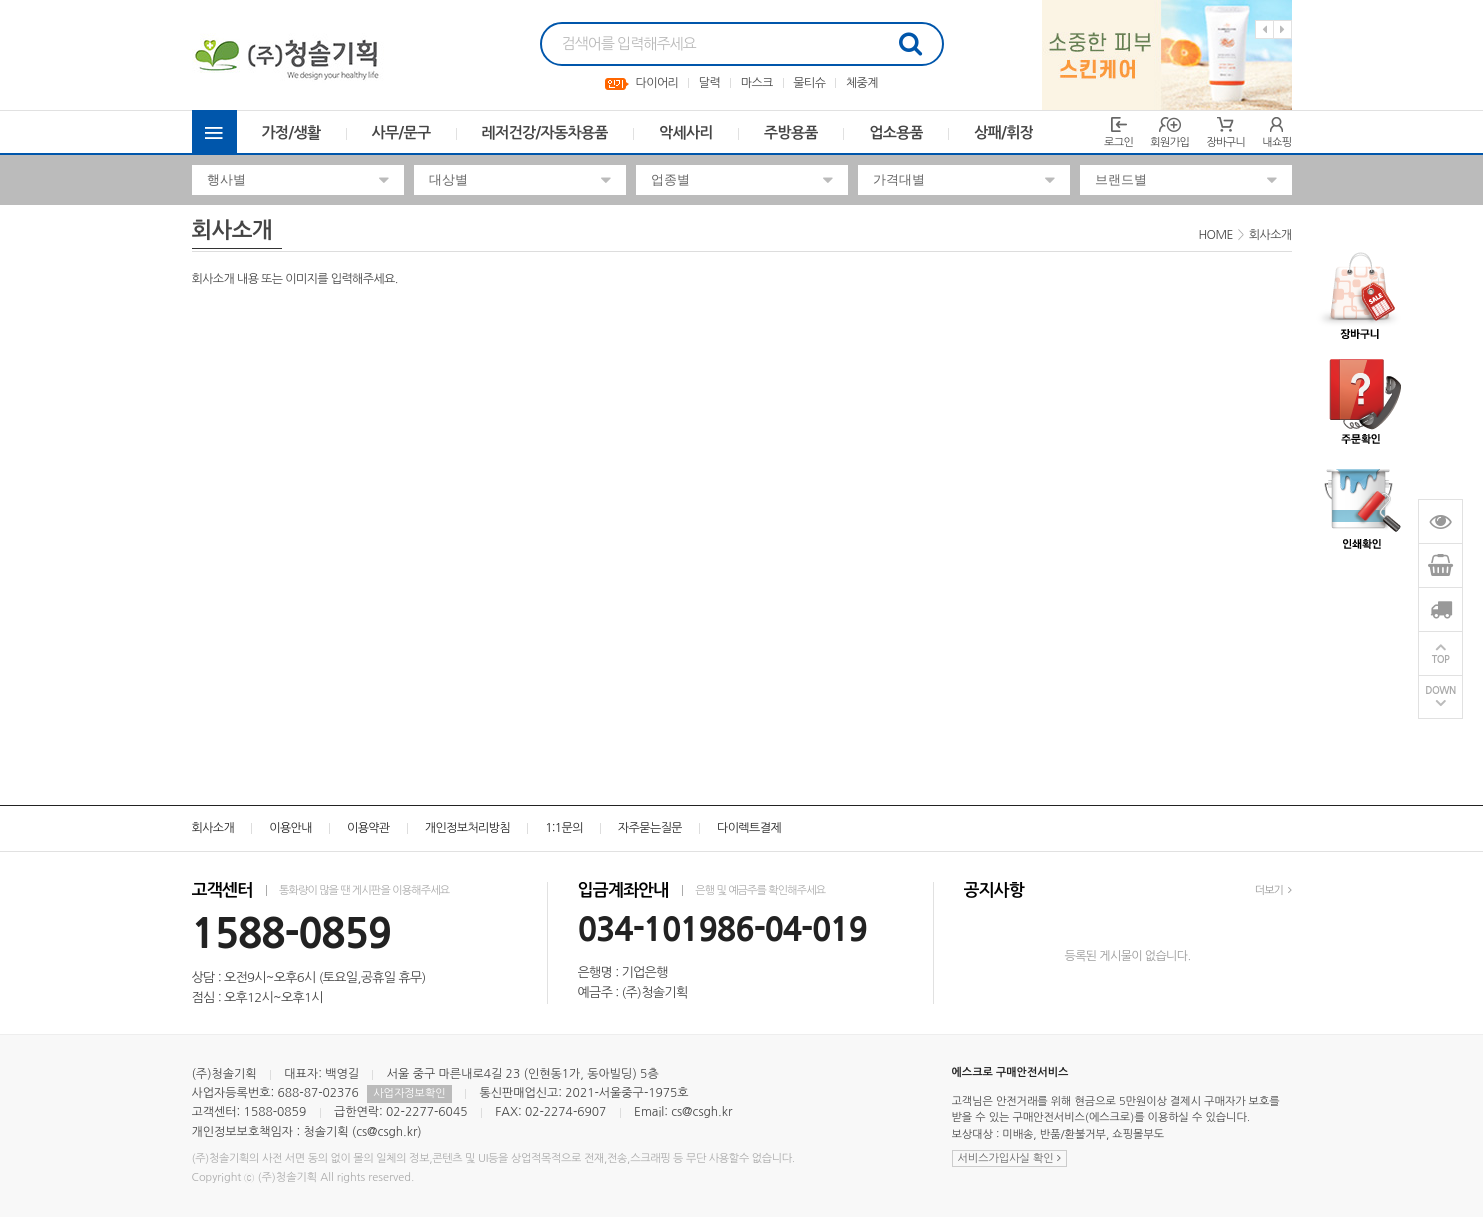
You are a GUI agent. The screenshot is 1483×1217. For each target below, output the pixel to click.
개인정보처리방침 (467, 828)
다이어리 (657, 83)
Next (1282, 29)
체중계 (862, 83)
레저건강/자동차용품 (545, 132)
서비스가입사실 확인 (1009, 1158)
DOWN (1440, 690)
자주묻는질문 (650, 828)
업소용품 (896, 132)
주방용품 (791, 132)
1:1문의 (564, 828)
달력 (709, 83)
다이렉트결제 (749, 828)
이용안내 (290, 828)
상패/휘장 (1003, 132)
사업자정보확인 (409, 1093)
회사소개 (213, 828)
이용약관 (368, 828)
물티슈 (809, 83)
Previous (1264, 29)
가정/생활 (291, 132)
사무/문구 (401, 132)
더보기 (1273, 890)
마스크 (757, 83)
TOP (1441, 659)
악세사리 (686, 132)
